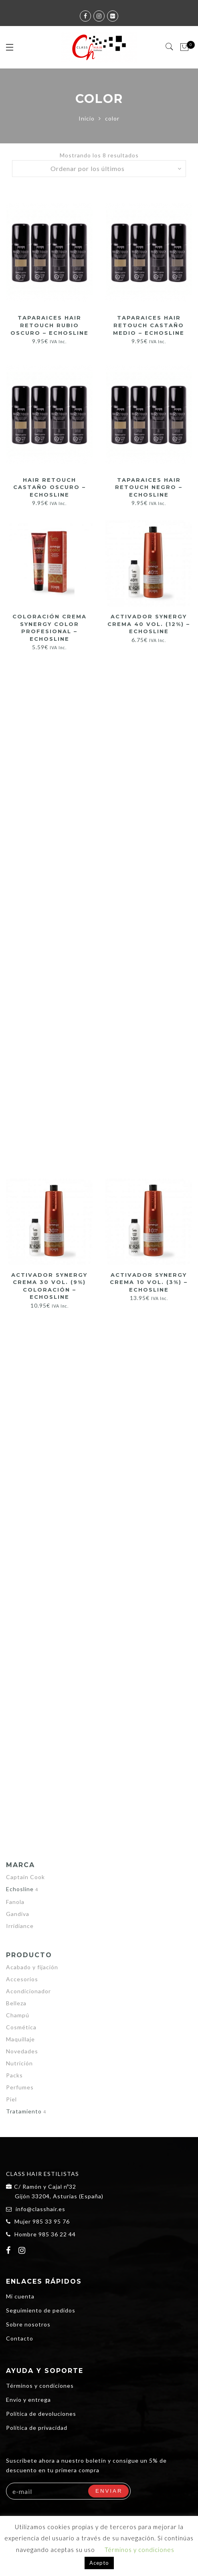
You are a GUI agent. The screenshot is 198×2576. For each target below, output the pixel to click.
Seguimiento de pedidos (40, 2310)
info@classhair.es (40, 2209)
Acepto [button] (99, 2563)
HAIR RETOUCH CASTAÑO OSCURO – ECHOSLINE (49, 487)
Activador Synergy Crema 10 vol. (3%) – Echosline (149, 1282)
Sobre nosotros (28, 2324)
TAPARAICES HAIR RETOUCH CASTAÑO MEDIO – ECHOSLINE (148, 325)
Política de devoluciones (41, 2413)
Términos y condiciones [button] (139, 2549)
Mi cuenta (20, 2296)
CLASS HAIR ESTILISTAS (42, 2173)
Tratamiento (24, 2111)
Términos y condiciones (40, 2385)
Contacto (19, 2338)
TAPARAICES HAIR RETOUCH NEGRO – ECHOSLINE (148, 487)
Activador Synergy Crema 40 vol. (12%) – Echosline (148, 623)
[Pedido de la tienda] (99, 169)
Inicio (87, 118)
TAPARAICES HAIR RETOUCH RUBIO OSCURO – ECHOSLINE (49, 325)
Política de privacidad (36, 2427)
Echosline (20, 1889)
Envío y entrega (28, 2399)
